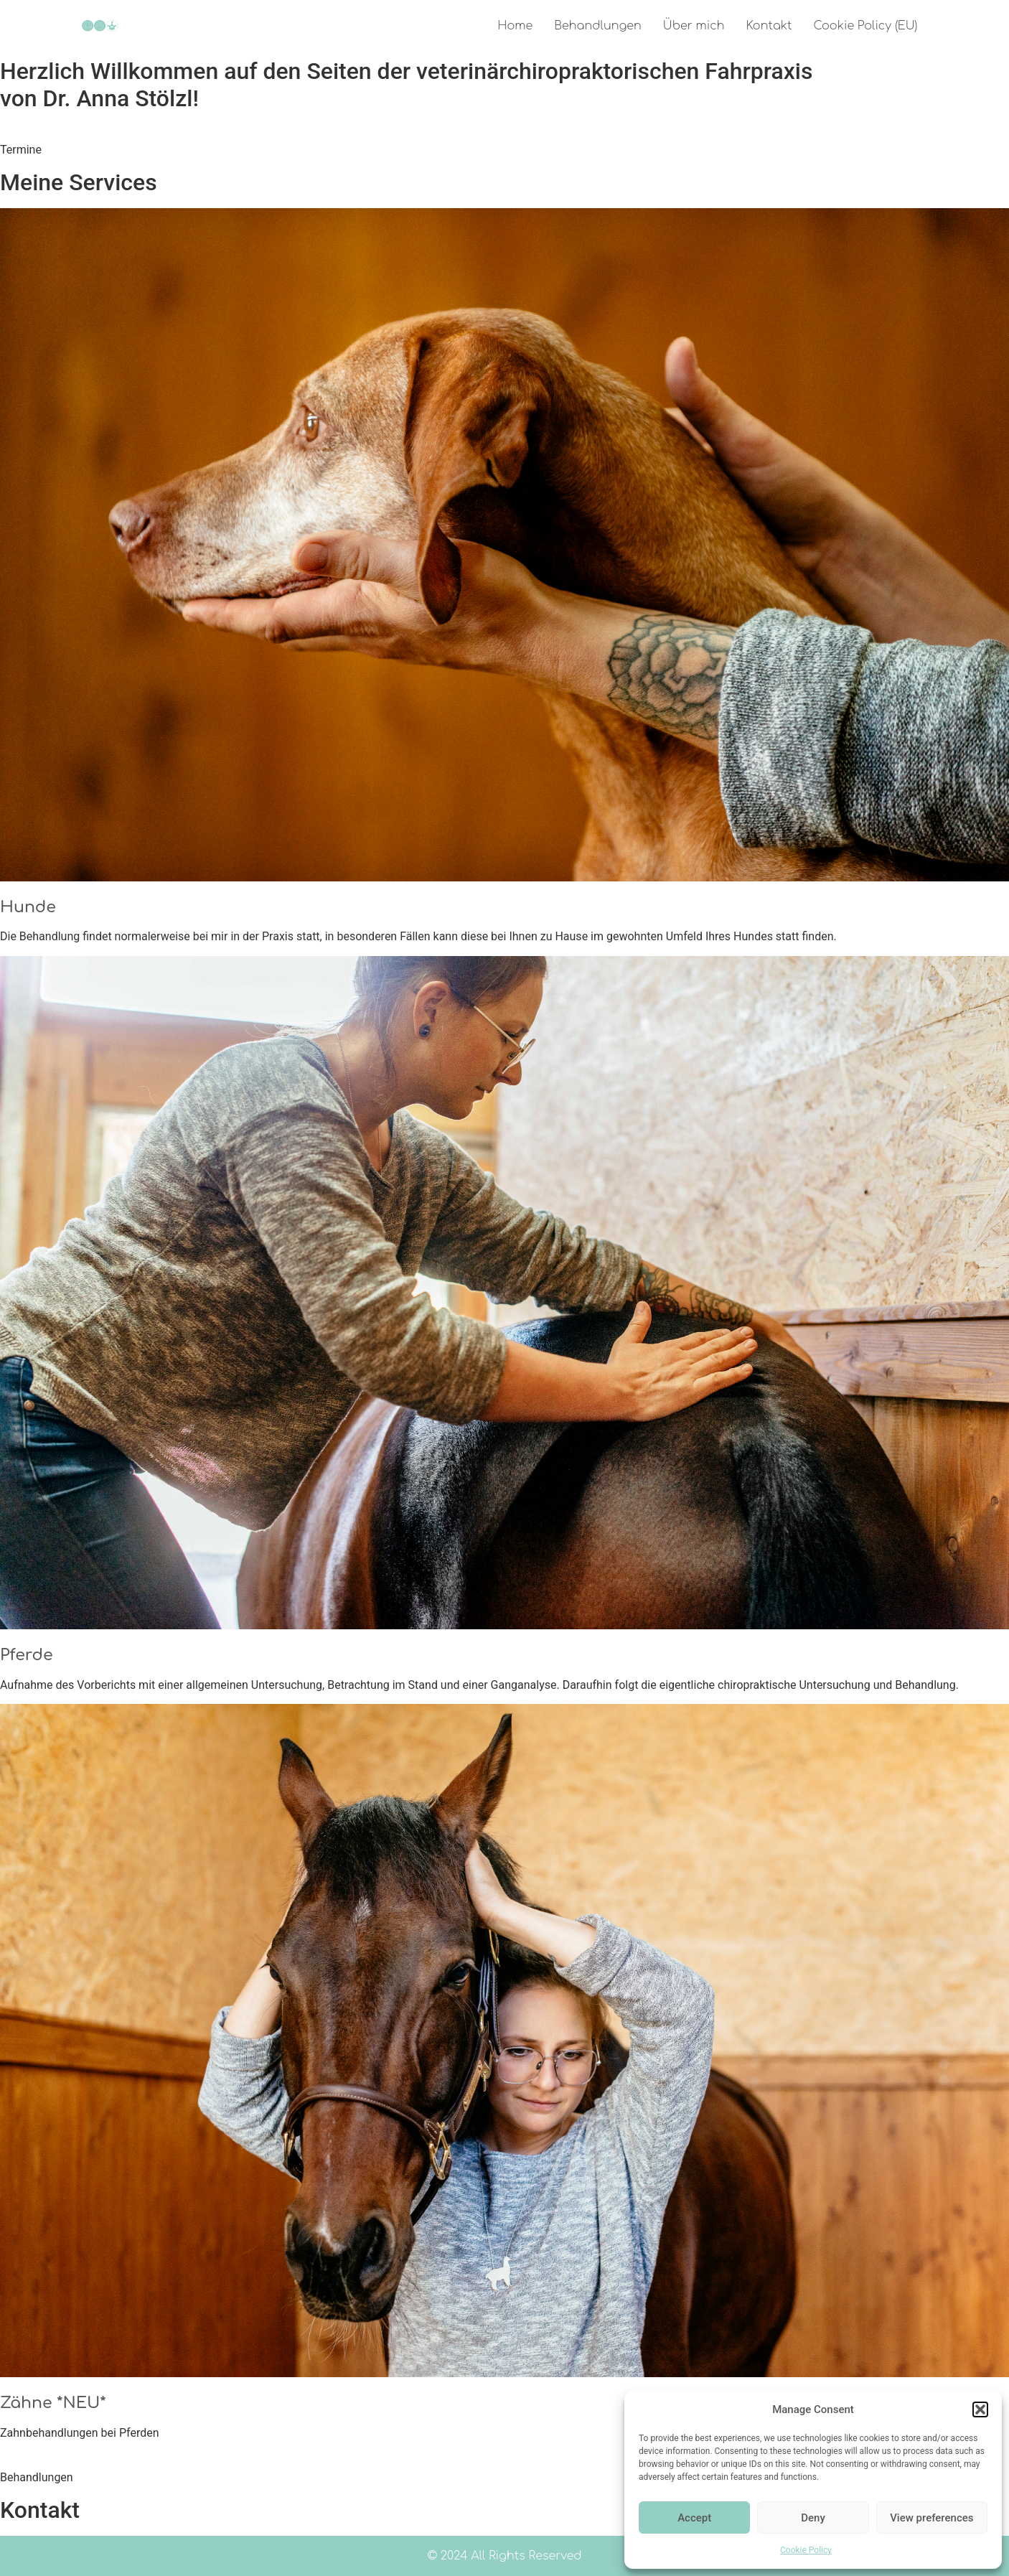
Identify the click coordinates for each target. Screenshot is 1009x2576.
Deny (813, 2517)
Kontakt (769, 25)
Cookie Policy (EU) (865, 25)
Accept (694, 2517)
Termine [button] (21, 149)
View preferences (931, 2517)
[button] (980, 2409)
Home (514, 25)
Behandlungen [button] (36, 2477)
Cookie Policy (806, 2550)
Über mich (694, 25)
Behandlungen (598, 25)
